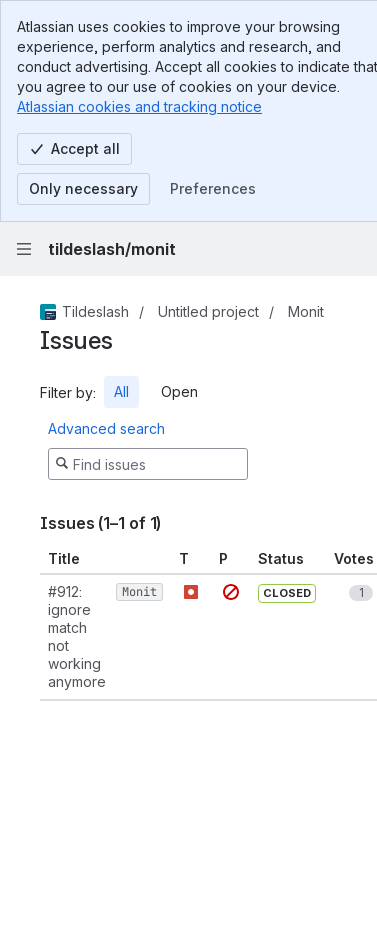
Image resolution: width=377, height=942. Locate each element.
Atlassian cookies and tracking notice (139, 106)
